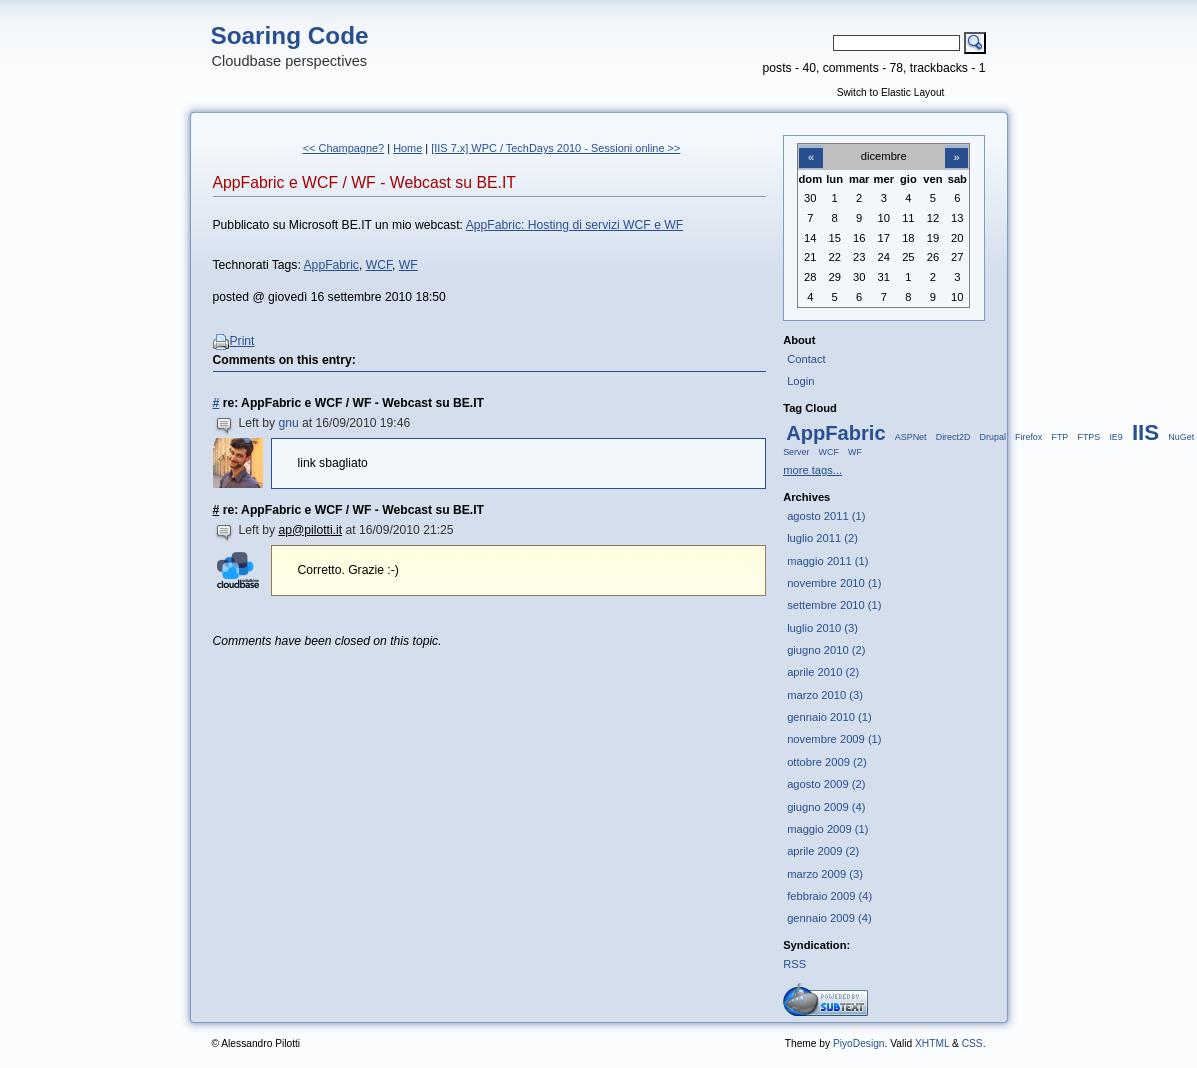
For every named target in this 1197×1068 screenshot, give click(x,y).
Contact (806, 359)
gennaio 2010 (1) (829, 717)
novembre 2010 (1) (834, 583)
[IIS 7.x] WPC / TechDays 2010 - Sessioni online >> (555, 148)
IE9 (1115, 437)
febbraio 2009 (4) (829, 896)
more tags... (812, 470)
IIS (1145, 432)
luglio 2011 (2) (822, 538)
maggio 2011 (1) (827, 561)
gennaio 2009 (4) (829, 918)
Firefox (1028, 437)
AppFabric (331, 265)
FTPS (1088, 437)
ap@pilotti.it (310, 530)
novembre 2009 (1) (834, 739)
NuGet (1181, 437)
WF (408, 265)
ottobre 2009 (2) (827, 762)
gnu (288, 423)
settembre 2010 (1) (834, 605)
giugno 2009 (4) (826, 807)
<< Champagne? (344, 148)
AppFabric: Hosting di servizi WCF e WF (575, 225)
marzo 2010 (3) (825, 695)
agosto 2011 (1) (826, 516)
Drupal (993, 437)
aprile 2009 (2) (823, 851)
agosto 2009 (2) (826, 784)
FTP (1059, 437)
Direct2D (953, 437)
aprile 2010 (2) (823, 672)
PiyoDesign (859, 1043)
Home (407, 148)
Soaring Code (290, 35)
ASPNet (911, 437)
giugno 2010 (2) (826, 650)
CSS (972, 1043)
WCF (379, 265)
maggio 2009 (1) (827, 829)
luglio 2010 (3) (822, 628)
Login (800, 381)
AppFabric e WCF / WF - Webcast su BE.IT (364, 182)
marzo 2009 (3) (825, 874)
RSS (794, 964)
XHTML (932, 1043)
